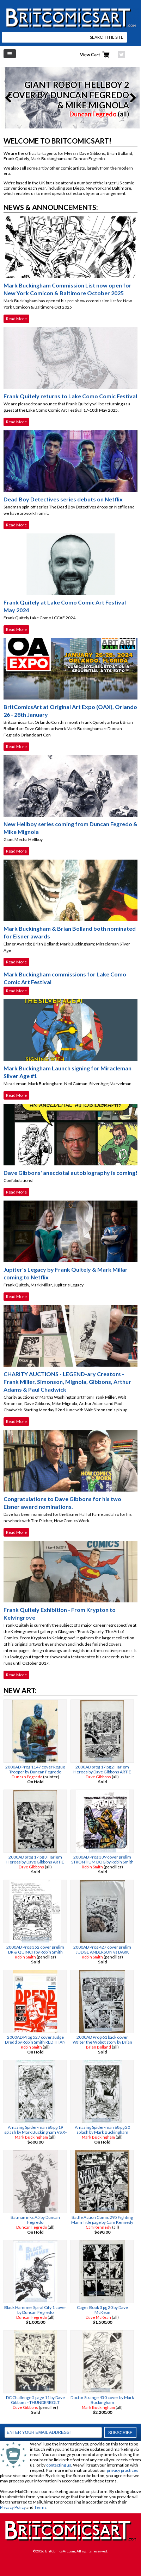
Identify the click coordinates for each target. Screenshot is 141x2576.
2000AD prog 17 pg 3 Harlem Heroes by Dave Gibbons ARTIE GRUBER (35, 1861)
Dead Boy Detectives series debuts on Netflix (63, 499)
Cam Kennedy (98, 2227)
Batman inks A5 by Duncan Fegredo (35, 2220)
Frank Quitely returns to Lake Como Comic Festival (70, 396)
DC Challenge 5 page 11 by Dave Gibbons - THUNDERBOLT (35, 2400)
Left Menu (10, 53)
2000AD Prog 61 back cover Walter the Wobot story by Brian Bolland (102, 2042)
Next (130, 98)
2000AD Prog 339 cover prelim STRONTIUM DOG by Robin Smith (102, 1859)
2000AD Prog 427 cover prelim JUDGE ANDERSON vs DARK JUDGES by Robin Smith (102, 1952)
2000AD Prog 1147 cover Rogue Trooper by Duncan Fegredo (35, 1769)
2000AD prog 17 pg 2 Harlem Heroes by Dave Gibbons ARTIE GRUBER (102, 1771)
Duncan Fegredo (93, 114)
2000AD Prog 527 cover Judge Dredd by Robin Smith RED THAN (35, 2039)
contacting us (58, 2465)
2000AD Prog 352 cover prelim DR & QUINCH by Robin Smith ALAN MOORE (35, 1952)
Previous (10, 98)
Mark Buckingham (31, 2137)
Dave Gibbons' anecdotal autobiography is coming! (70, 1172)
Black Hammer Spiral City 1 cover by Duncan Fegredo (35, 2310)
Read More (16, 318)
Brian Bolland (98, 2047)
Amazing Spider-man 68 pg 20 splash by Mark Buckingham (102, 2130)
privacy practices (122, 2470)
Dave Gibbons (98, 1776)
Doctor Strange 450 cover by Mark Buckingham (102, 2400)
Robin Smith (92, 1867)
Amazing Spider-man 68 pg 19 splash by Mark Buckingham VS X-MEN (35, 2132)
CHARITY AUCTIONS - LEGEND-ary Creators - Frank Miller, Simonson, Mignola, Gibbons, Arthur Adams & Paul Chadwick (67, 1382)
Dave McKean (98, 2317)
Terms (40, 2507)
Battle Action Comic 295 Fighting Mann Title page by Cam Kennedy (102, 2220)
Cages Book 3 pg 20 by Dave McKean (102, 2310)
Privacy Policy (13, 2507)
